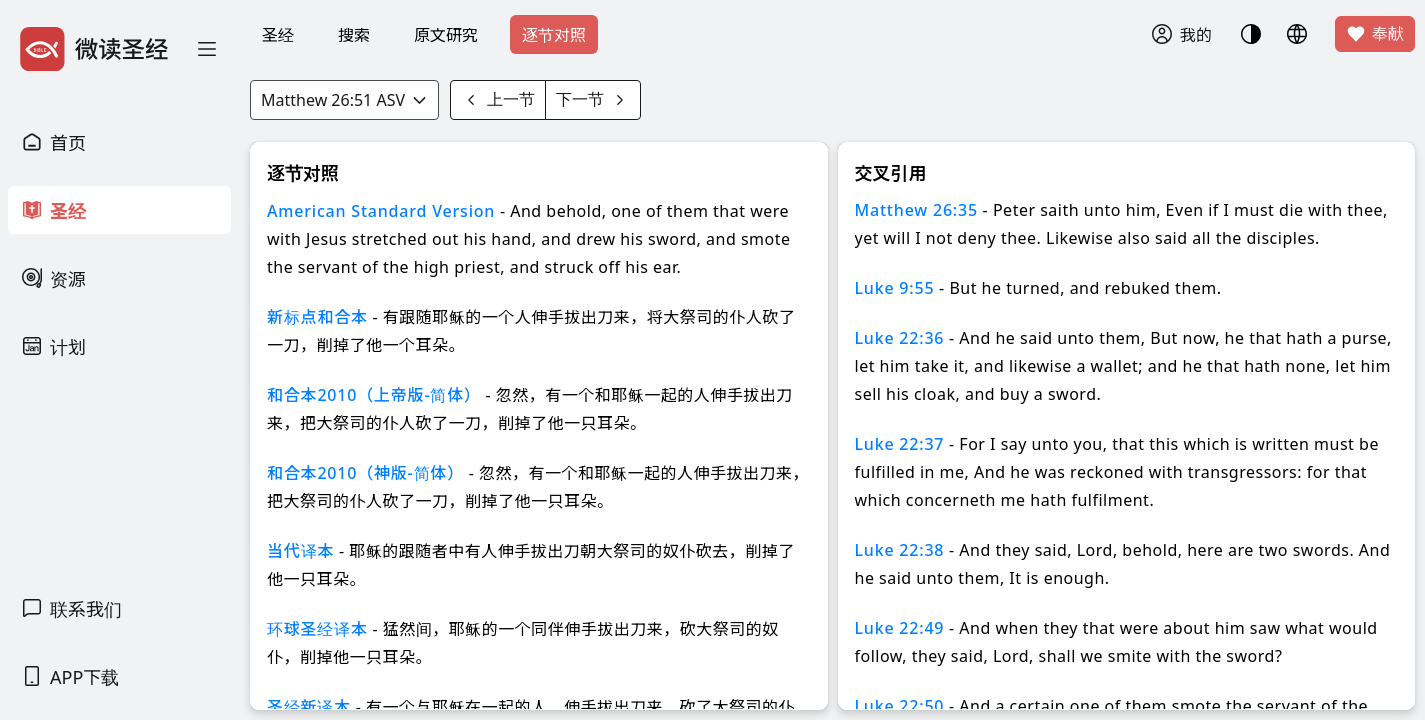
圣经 (278, 35)
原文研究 (446, 35)
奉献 (1375, 34)
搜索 (354, 35)
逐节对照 (554, 35)
